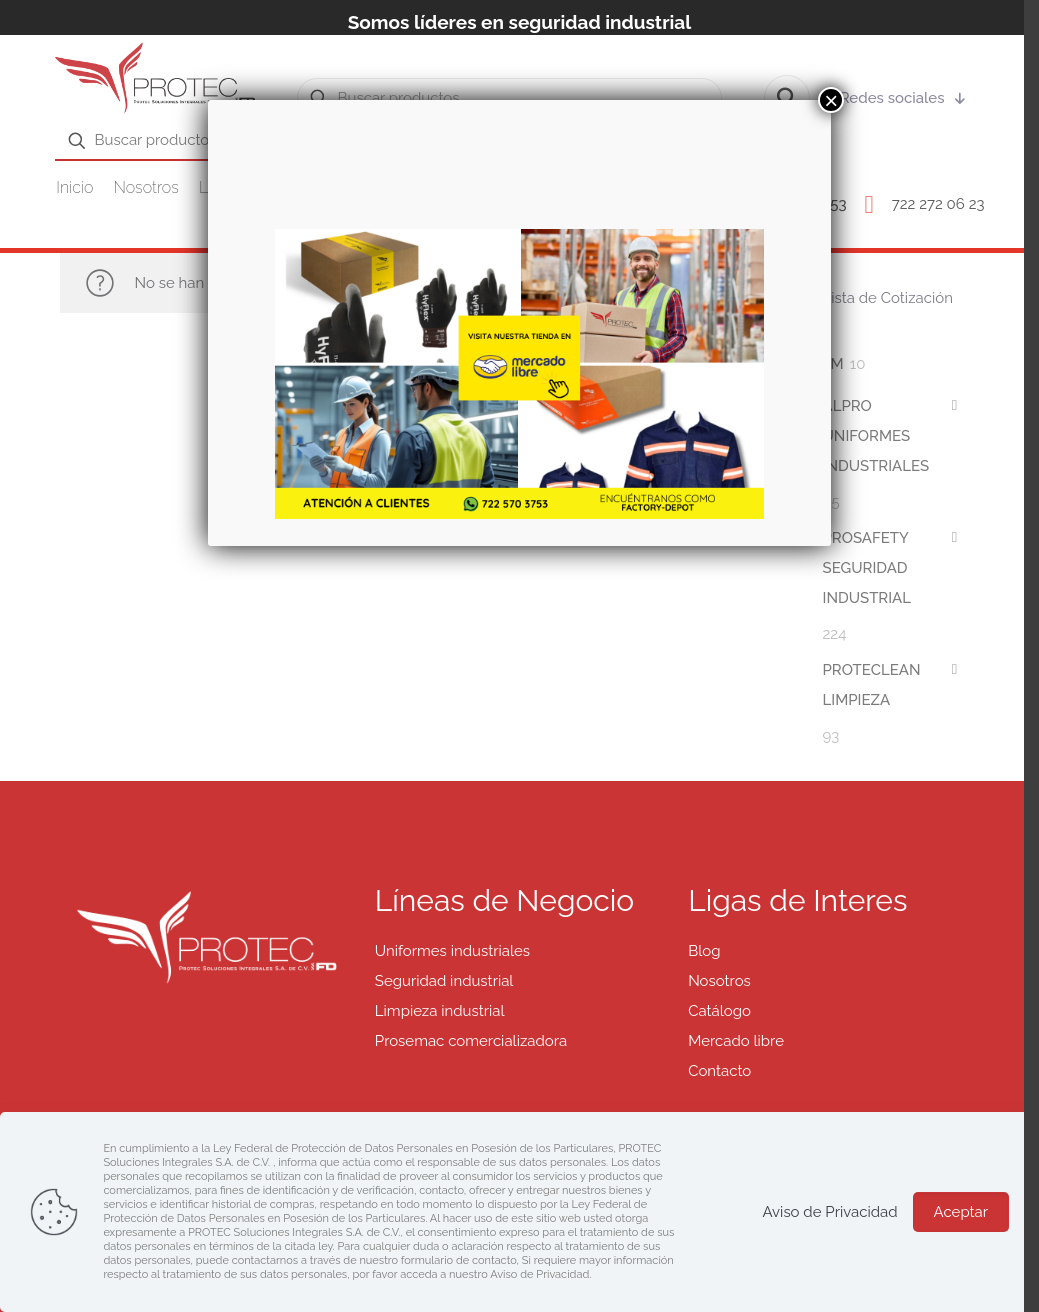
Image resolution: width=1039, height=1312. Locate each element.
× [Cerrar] (831, 100)
